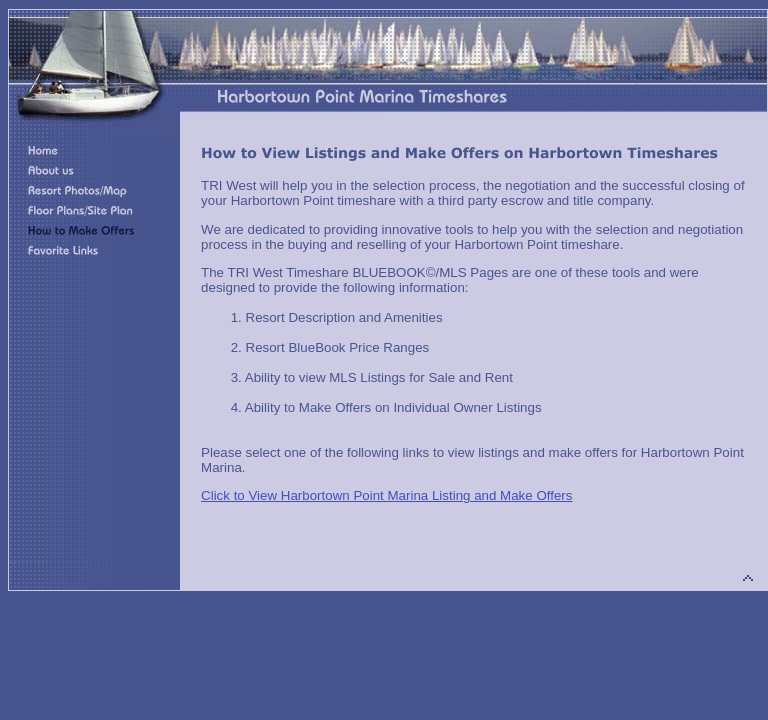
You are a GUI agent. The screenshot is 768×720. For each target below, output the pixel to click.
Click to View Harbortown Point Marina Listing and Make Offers (386, 495)
